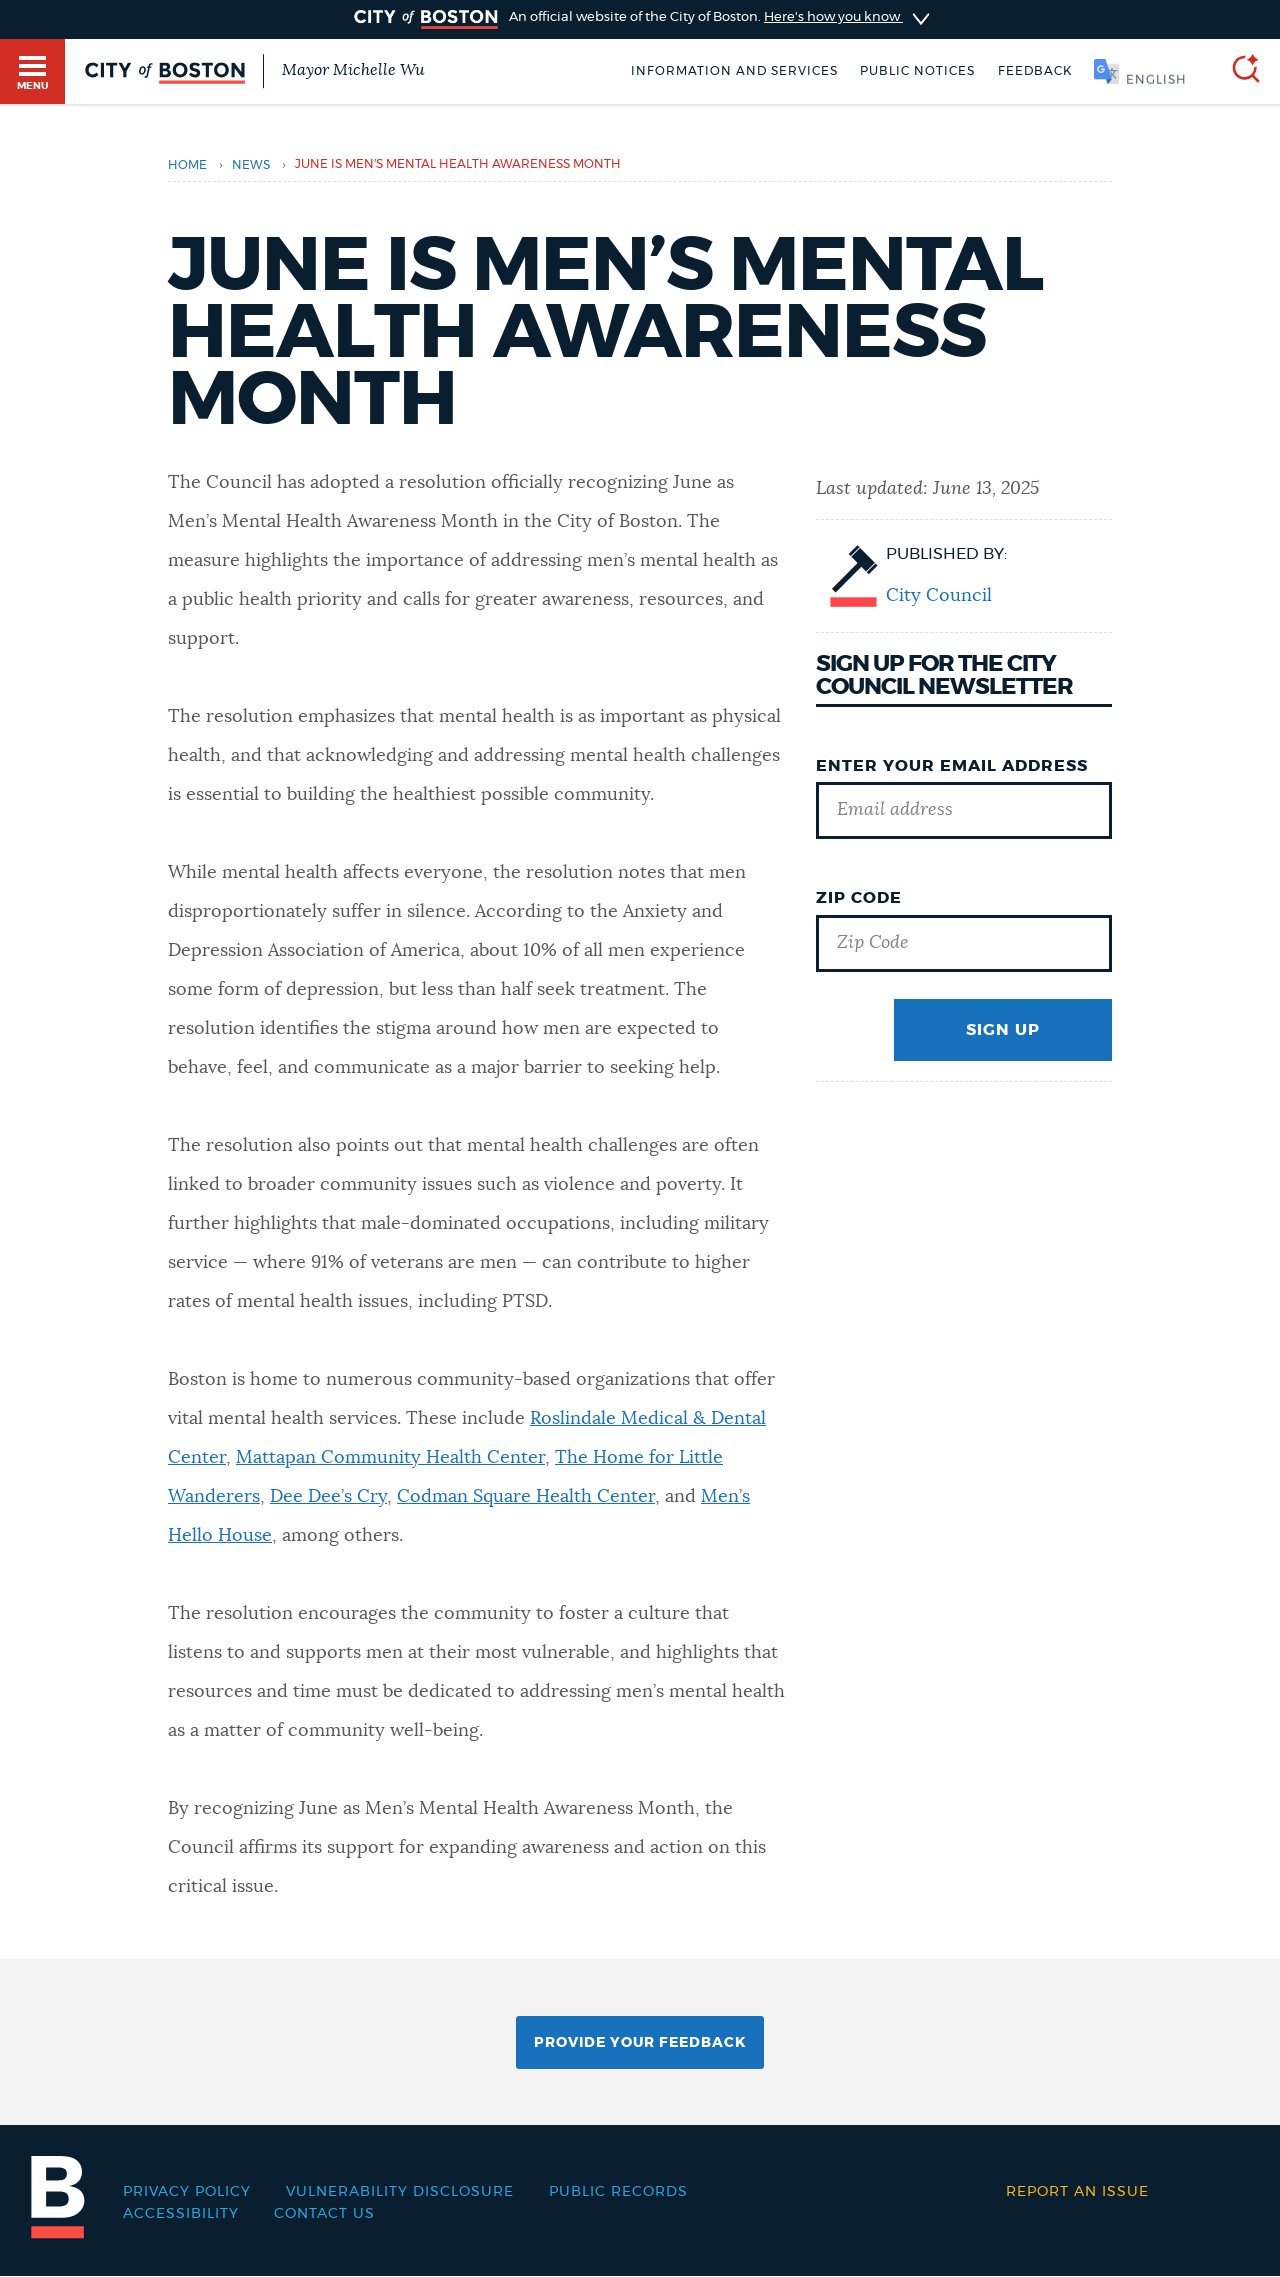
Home (187, 165)
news (251, 165)
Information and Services (734, 71)
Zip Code (859, 898)
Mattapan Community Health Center (390, 1458)
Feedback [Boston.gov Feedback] (1035, 71)
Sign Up (1003, 1030)
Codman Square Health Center (526, 1497)
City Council (939, 596)
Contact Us (324, 2214)
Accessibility (181, 2214)
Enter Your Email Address (952, 766)
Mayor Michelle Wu (353, 70)
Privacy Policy (187, 2192)
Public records (618, 2192)
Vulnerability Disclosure (400, 2192)
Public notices (917, 71)
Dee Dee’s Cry (328, 1497)
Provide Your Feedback (640, 2043)
